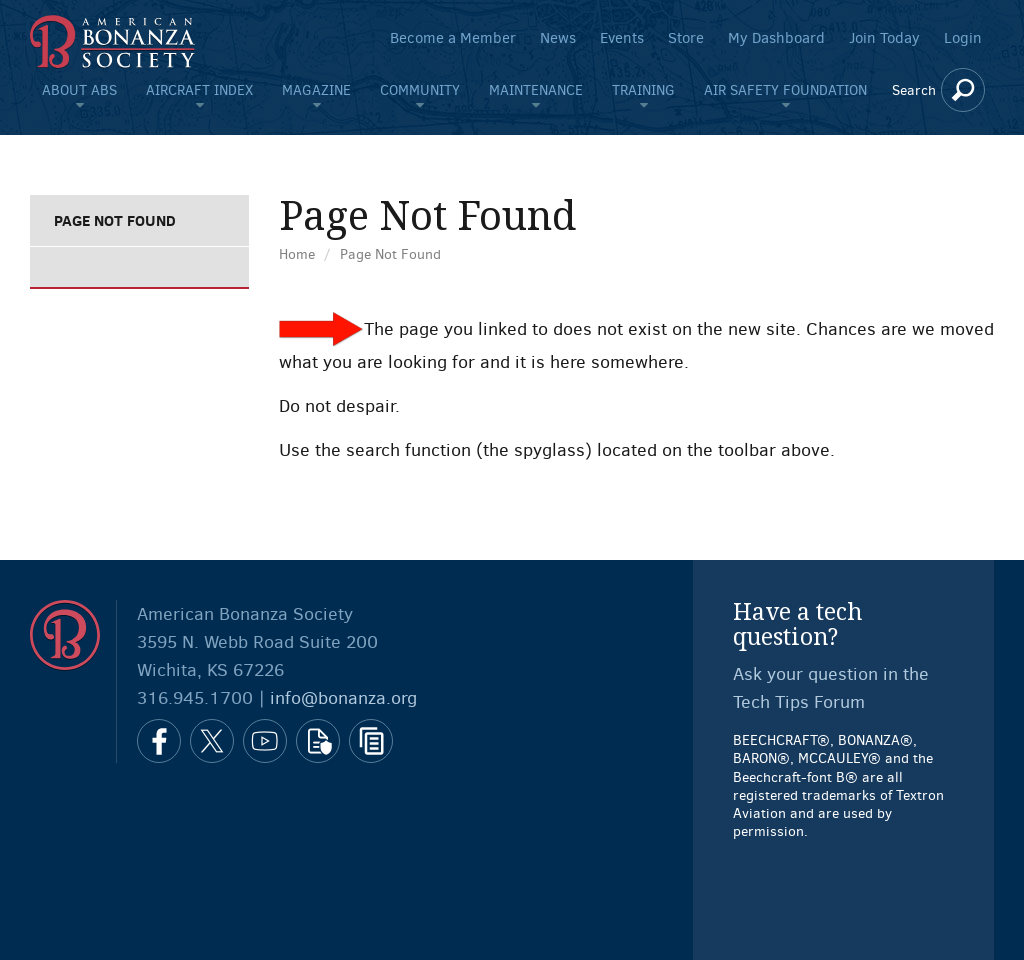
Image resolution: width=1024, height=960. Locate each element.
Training (643, 90)
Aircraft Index (199, 90)
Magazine (316, 90)
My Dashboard (776, 38)
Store (686, 38)
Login (963, 38)
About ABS (79, 90)
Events (622, 38)
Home (297, 254)
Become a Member (453, 38)
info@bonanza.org (343, 698)
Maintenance (536, 90)
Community (420, 90)
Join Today (884, 38)
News (558, 38)
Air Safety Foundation (785, 90)
